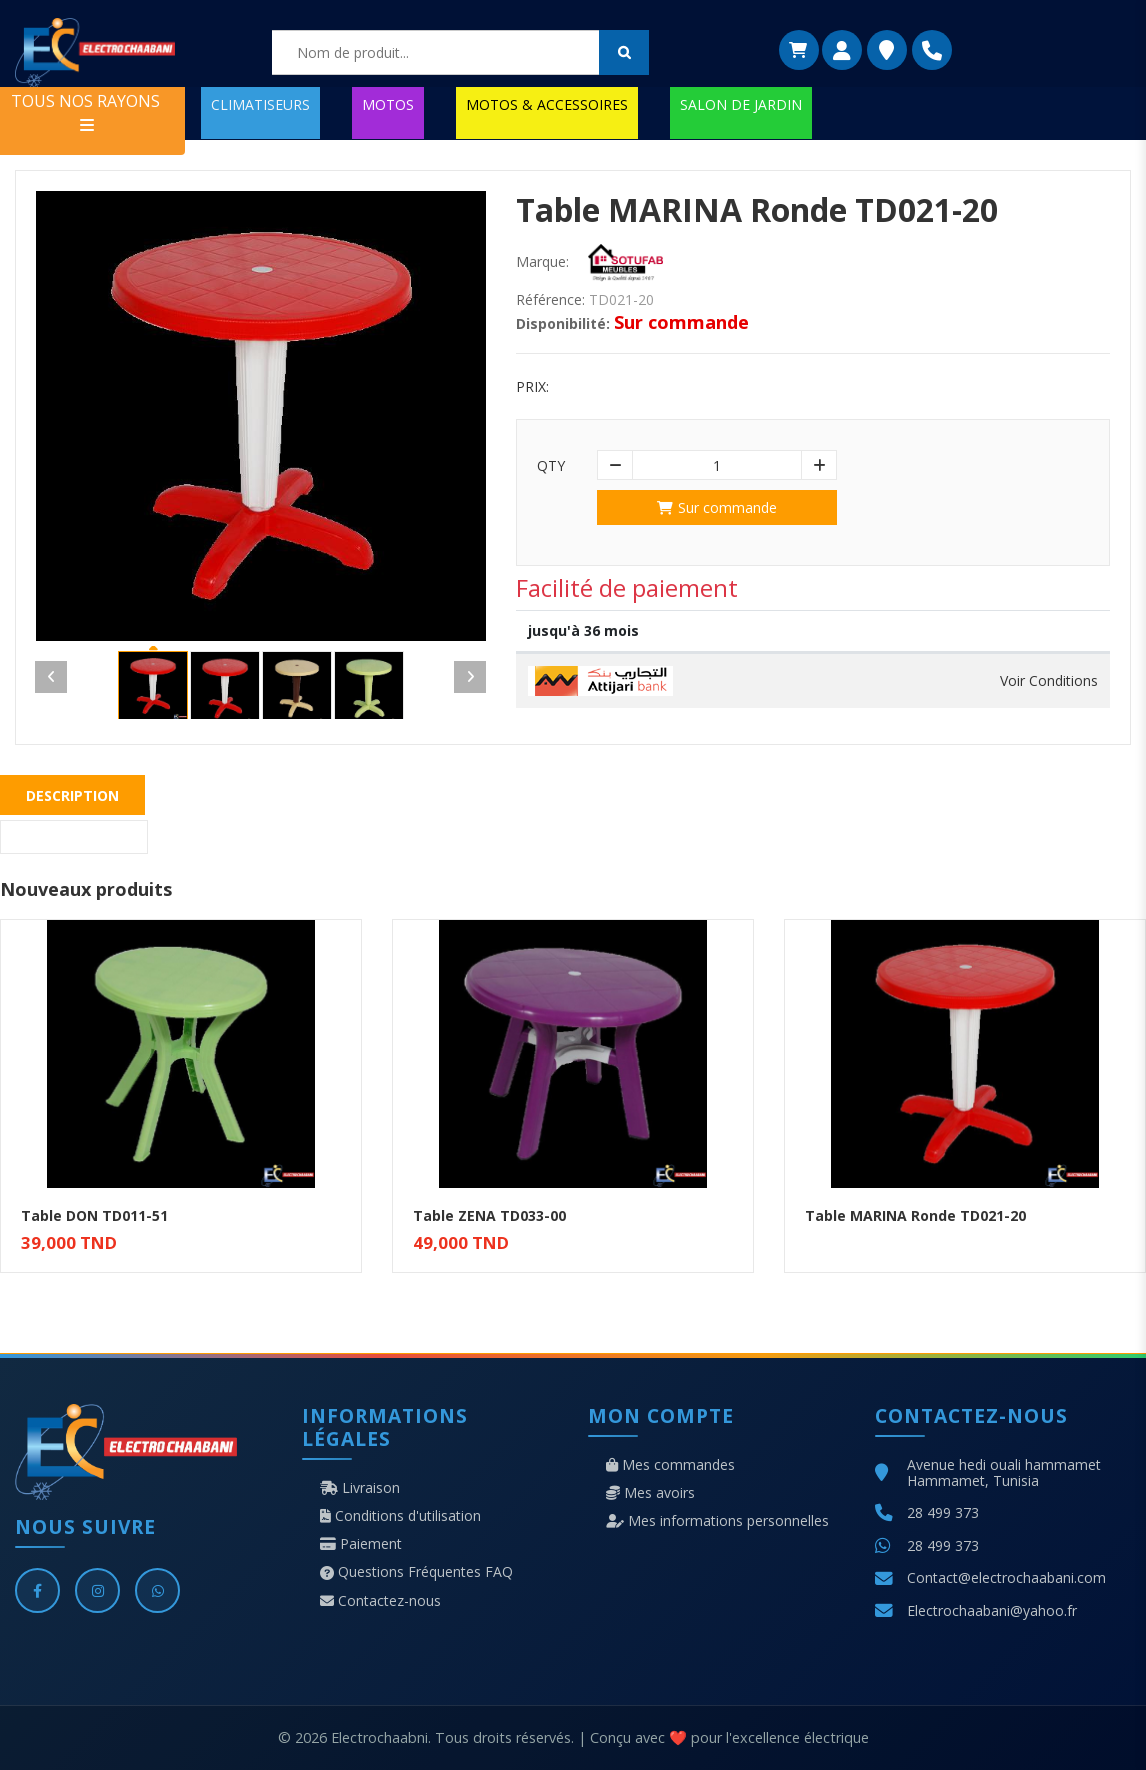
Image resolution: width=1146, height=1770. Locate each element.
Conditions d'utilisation (400, 1516)
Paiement (361, 1544)
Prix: (532, 387)
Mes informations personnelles (717, 1521)
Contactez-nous (380, 1601)
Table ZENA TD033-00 (489, 1215)
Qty (551, 466)
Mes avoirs (650, 1493)
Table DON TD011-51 (94, 1215)
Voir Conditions (1049, 681)
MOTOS (388, 104)
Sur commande (717, 507)
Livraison (360, 1488)
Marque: (542, 262)
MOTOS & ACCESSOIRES (547, 104)
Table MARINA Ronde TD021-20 (915, 1215)
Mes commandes (670, 1465)
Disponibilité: (563, 324)
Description (72, 795)
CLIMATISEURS (260, 104)
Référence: (550, 300)
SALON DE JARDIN (741, 104)
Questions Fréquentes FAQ (416, 1572)
